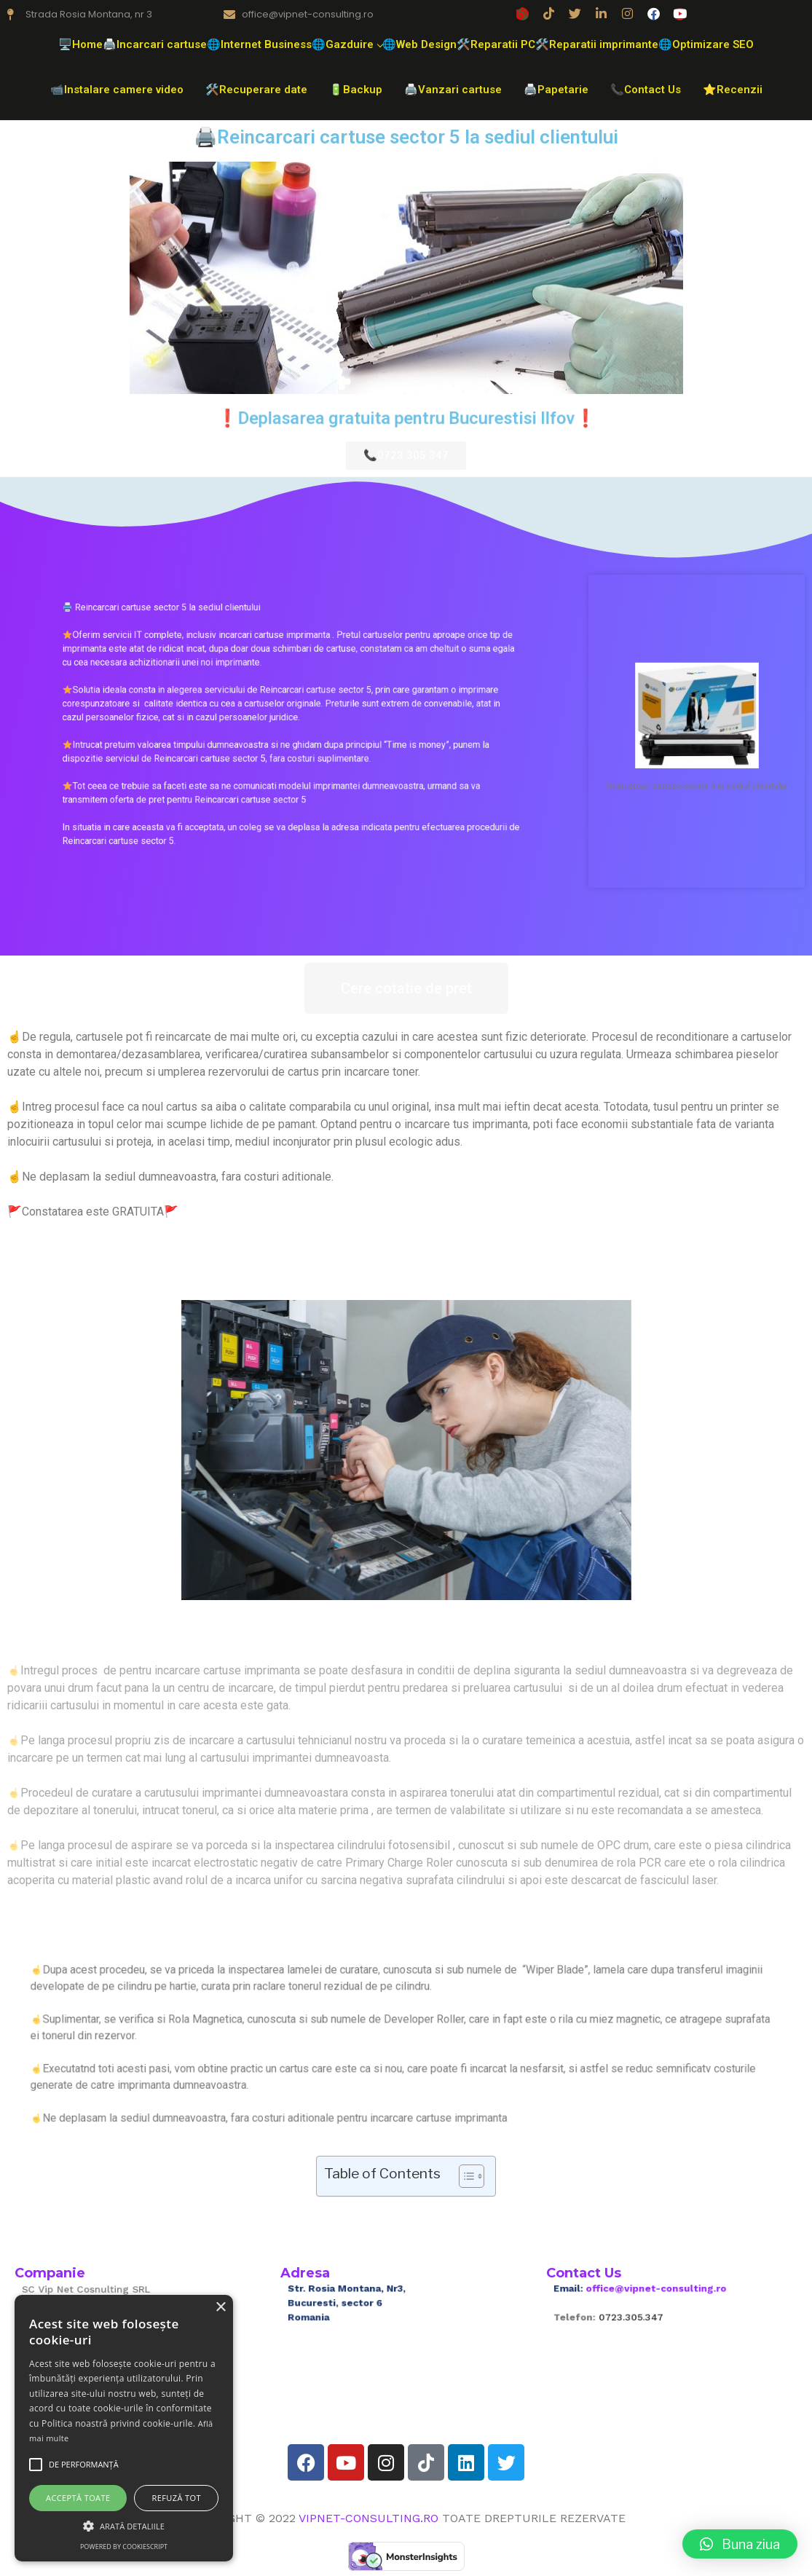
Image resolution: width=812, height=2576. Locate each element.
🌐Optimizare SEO (706, 44)
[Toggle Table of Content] (464, 2176)
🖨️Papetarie (556, 89)
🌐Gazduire (347, 44)
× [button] (220, 2307)
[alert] (124, 2428)
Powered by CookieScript (123, 2546)
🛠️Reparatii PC (496, 44)
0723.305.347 (649, 2314)
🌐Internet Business (259, 44)
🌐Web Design (419, 44)
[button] (739, 2544)
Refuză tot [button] (176, 2497)
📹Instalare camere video (117, 89)
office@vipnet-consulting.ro (662, 2298)
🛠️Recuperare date (256, 89)
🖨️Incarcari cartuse (155, 44)
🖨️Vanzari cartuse (453, 89)
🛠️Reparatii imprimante (596, 44)
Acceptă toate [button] (78, 2497)
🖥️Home (80, 44)
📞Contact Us (645, 89)
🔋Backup (355, 89)
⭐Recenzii (732, 89)
